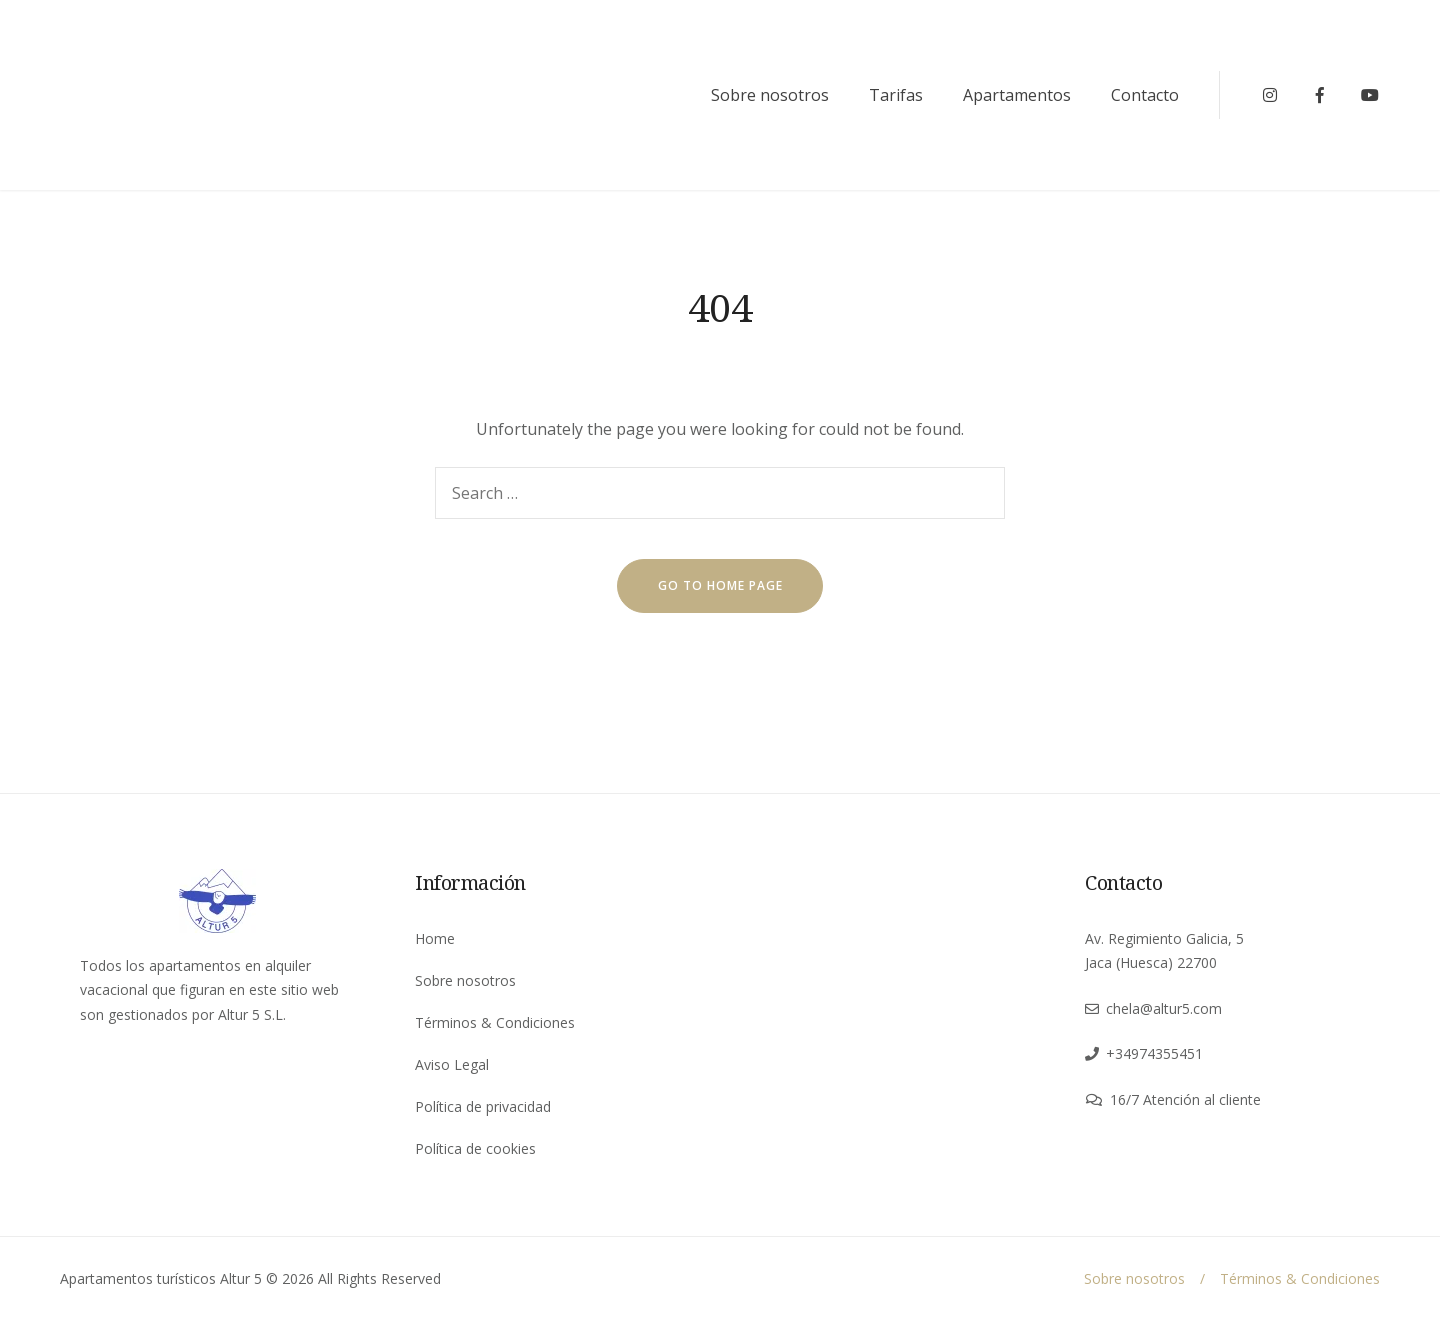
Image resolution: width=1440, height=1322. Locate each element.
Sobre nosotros (770, 95)
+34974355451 (1154, 1053)
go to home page (720, 585)
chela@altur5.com (1164, 1008)
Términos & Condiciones (495, 1022)
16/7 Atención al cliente (1185, 1099)
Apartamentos (1017, 95)
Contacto (1145, 95)
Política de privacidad (483, 1106)
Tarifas (896, 95)
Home (435, 938)
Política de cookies (475, 1148)
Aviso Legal (452, 1064)
